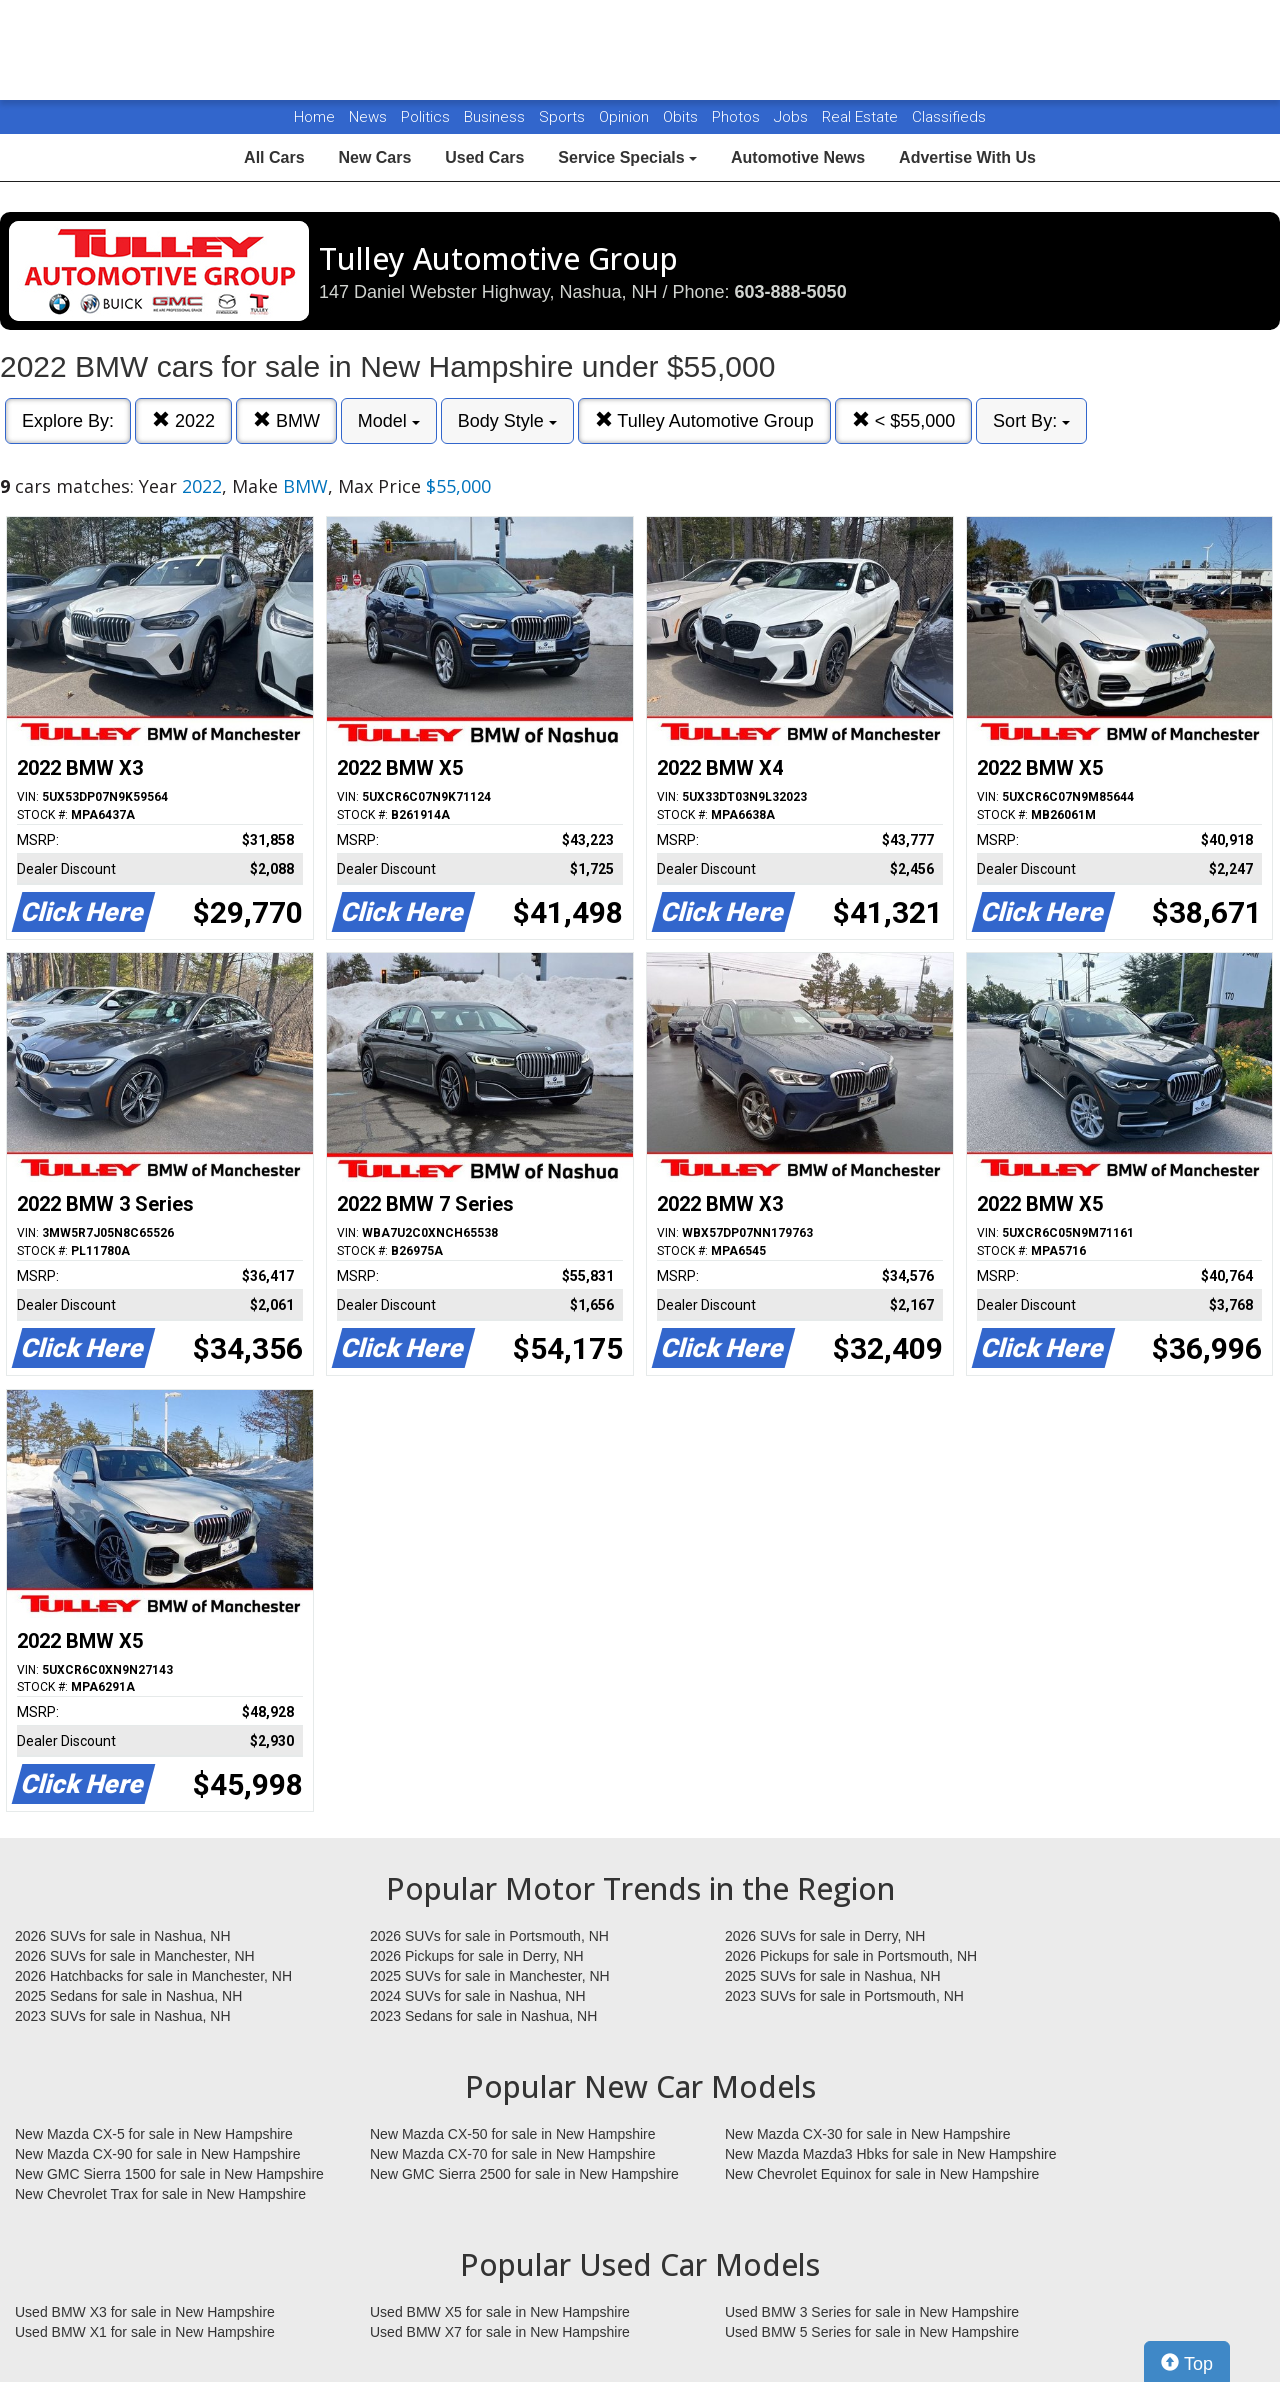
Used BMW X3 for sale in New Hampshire (145, 2312)
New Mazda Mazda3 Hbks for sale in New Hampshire (890, 2154)
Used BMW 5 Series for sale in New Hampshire (872, 2332)
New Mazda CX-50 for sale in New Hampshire (513, 2134)
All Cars (274, 157)
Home (314, 117)
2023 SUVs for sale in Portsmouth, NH (844, 1996)
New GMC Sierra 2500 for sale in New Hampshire (524, 2174)
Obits (682, 117)
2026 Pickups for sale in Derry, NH (477, 1956)
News (368, 117)
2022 (183, 420)
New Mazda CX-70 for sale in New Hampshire (513, 2154)
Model (389, 421)
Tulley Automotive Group (704, 420)
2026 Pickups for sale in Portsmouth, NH (851, 1956)
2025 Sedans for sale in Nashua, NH (128, 1996)
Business (496, 117)
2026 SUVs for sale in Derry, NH (825, 1936)
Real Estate (862, 117)
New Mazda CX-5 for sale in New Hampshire (154, 2134)
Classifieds (949, 117)
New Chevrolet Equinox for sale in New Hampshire (882, 2174)
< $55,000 (904, 420)
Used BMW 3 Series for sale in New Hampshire (872, 2312)
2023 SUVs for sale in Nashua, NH (123, 2016)
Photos (738, 117)
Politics (425, 117)
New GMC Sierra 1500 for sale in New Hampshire (169, 2174)
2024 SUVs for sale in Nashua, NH (478, 1996)
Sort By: (1031, 421)
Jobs (793, 117)
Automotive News (798, 157)
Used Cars (484, 157)
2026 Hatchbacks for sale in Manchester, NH (153, 1976)
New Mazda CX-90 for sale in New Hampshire (158, 2154)
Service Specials (627, 157)
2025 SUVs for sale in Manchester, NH (490, 1976)
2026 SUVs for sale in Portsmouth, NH (489, 1936)
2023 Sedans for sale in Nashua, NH (483, 2016)
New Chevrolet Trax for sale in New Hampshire (160, 2194)
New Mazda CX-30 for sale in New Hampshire (868, 2134)
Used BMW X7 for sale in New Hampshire (500, 2332)
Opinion (626, 117)
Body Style (507, 421)
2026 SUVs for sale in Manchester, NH (135, 1956)
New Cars (374, 157)
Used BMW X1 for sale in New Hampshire (145, 2332)
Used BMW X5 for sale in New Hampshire (500, 2312)
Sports (564, 117)
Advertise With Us (967, 157)
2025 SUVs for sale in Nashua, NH (833, 1976)
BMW (286, 420)
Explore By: (68, 421)
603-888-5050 (791, 292)
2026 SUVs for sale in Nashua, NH (123, 1936)
